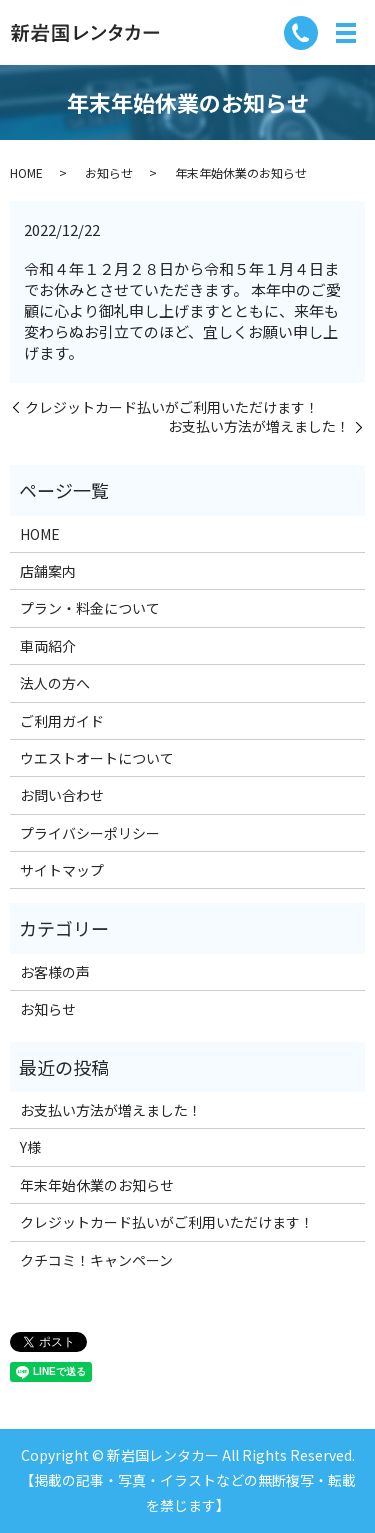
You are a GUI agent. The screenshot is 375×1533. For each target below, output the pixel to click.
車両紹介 (48, 646)
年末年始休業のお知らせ (97, 1185)
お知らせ (109, 172)
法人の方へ (55, 683)
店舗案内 (48, 571)
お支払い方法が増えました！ (259, 426)
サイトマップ (62, 870)
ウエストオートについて (97, 758)
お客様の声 (55, 972)
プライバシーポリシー (90, 833)
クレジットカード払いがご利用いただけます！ (172, 407)
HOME (26, 172)
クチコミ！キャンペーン (96, 1260)
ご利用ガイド (62, 721)
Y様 (30, 1147)
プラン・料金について (90, 608)
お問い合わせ (62, 795)
